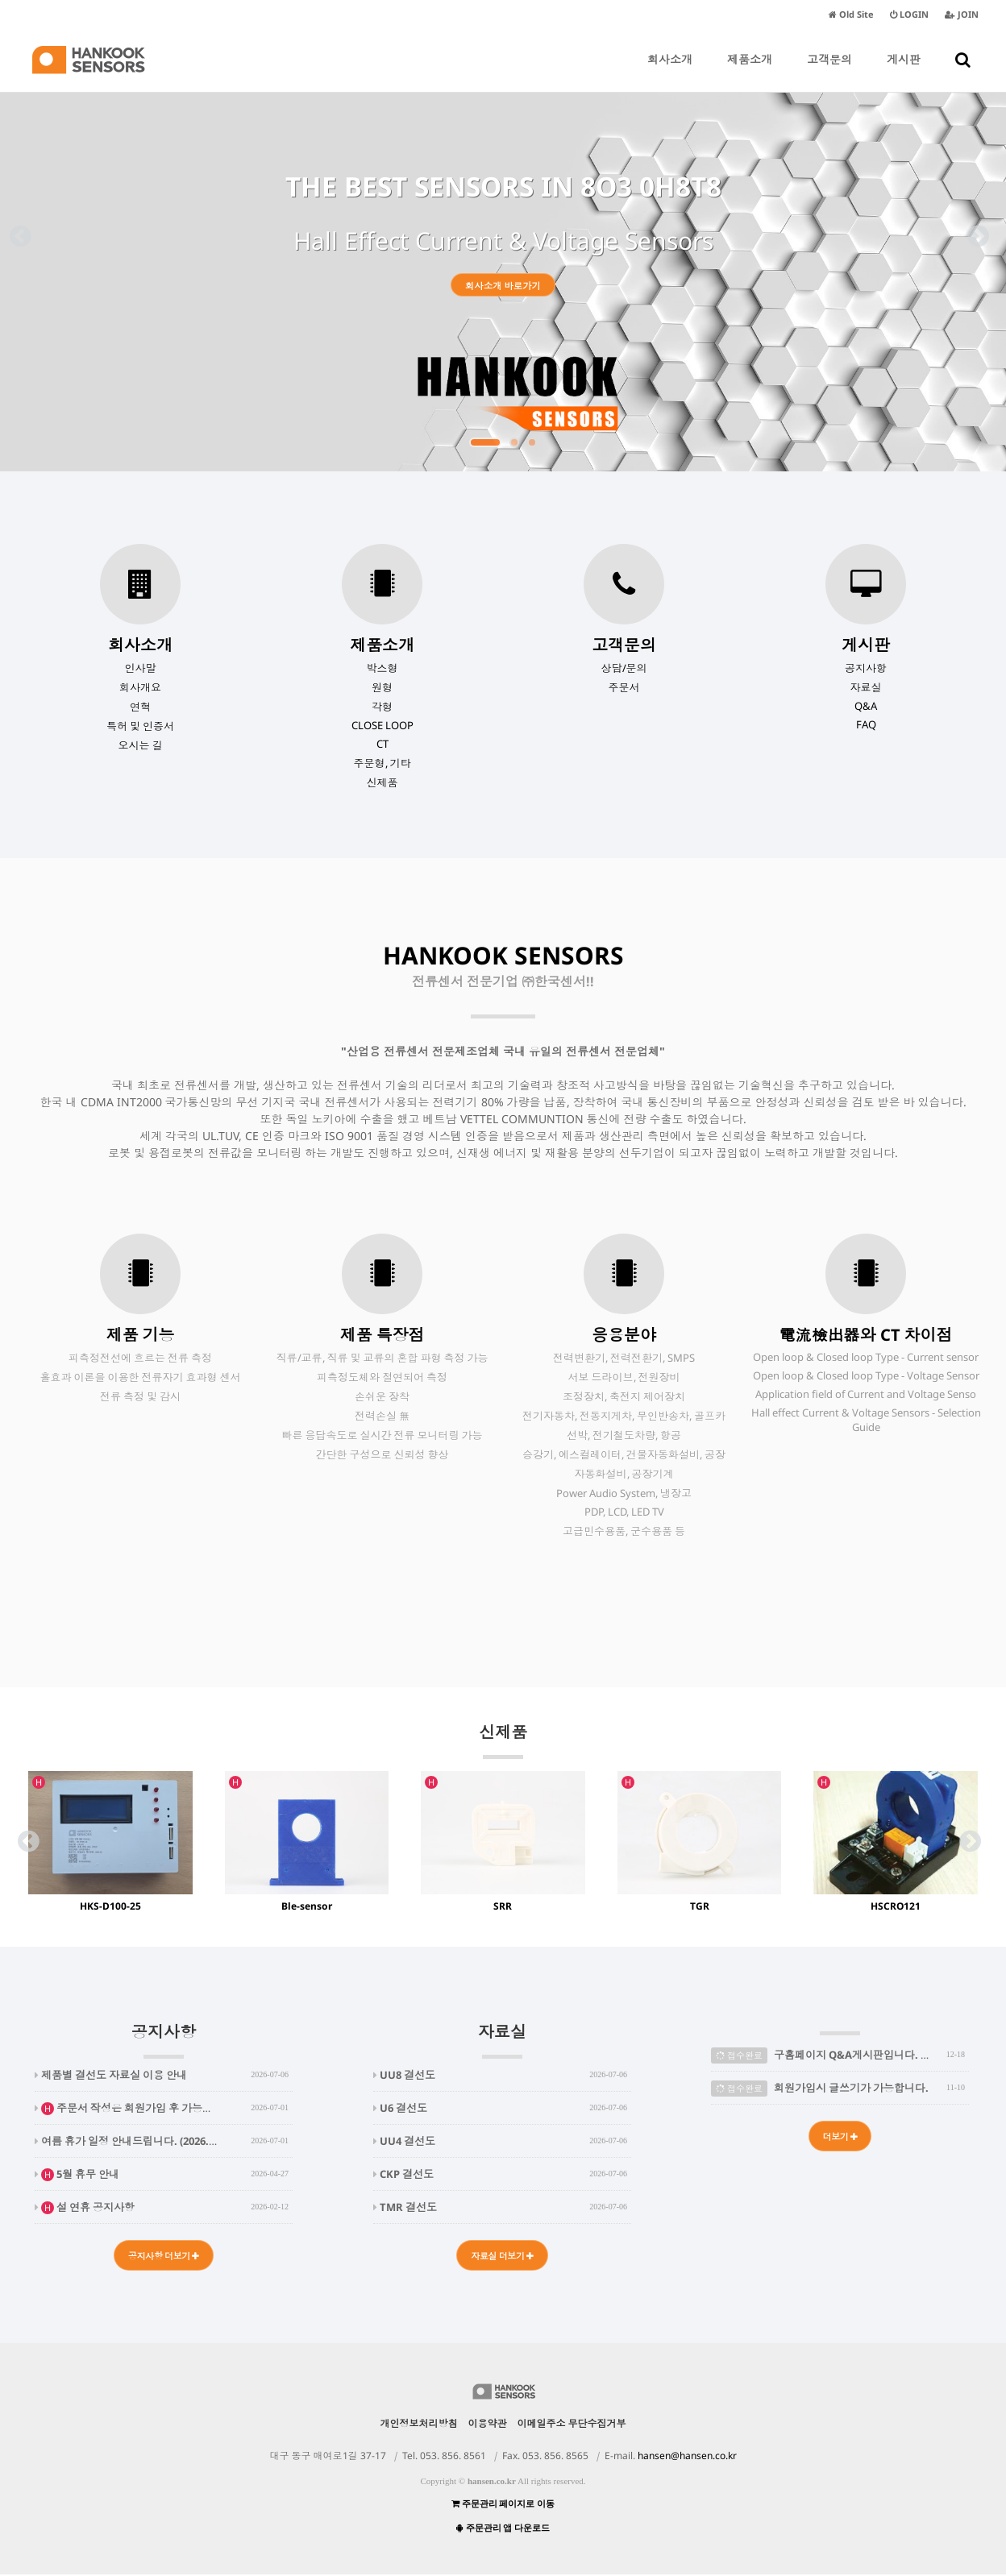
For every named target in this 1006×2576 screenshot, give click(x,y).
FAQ (866, 724)
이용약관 (487, 2425)
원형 (382, 687)
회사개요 (140, 687)
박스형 (382, 668)
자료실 (866, 687)
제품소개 (749, 72)
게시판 (904, 72)
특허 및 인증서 (140, 726)
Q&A (865, 706)
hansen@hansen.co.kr (687, 2457)
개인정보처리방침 (419, 2425)
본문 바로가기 (0, 0)
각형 (382, 706)
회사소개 (669, 72)
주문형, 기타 (382, 763)
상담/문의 (624, 668)
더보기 (840, 2137)
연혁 (140, 706)
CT (382, 743)
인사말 (140, 668)
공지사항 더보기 (164, 2256)
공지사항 (866, 668)
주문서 (624, 687)
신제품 (382, 782)
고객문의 (829, 72)
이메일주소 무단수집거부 (572, 2425)
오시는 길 (140, 745)
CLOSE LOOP (382, 725)
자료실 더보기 (503, 2256)
